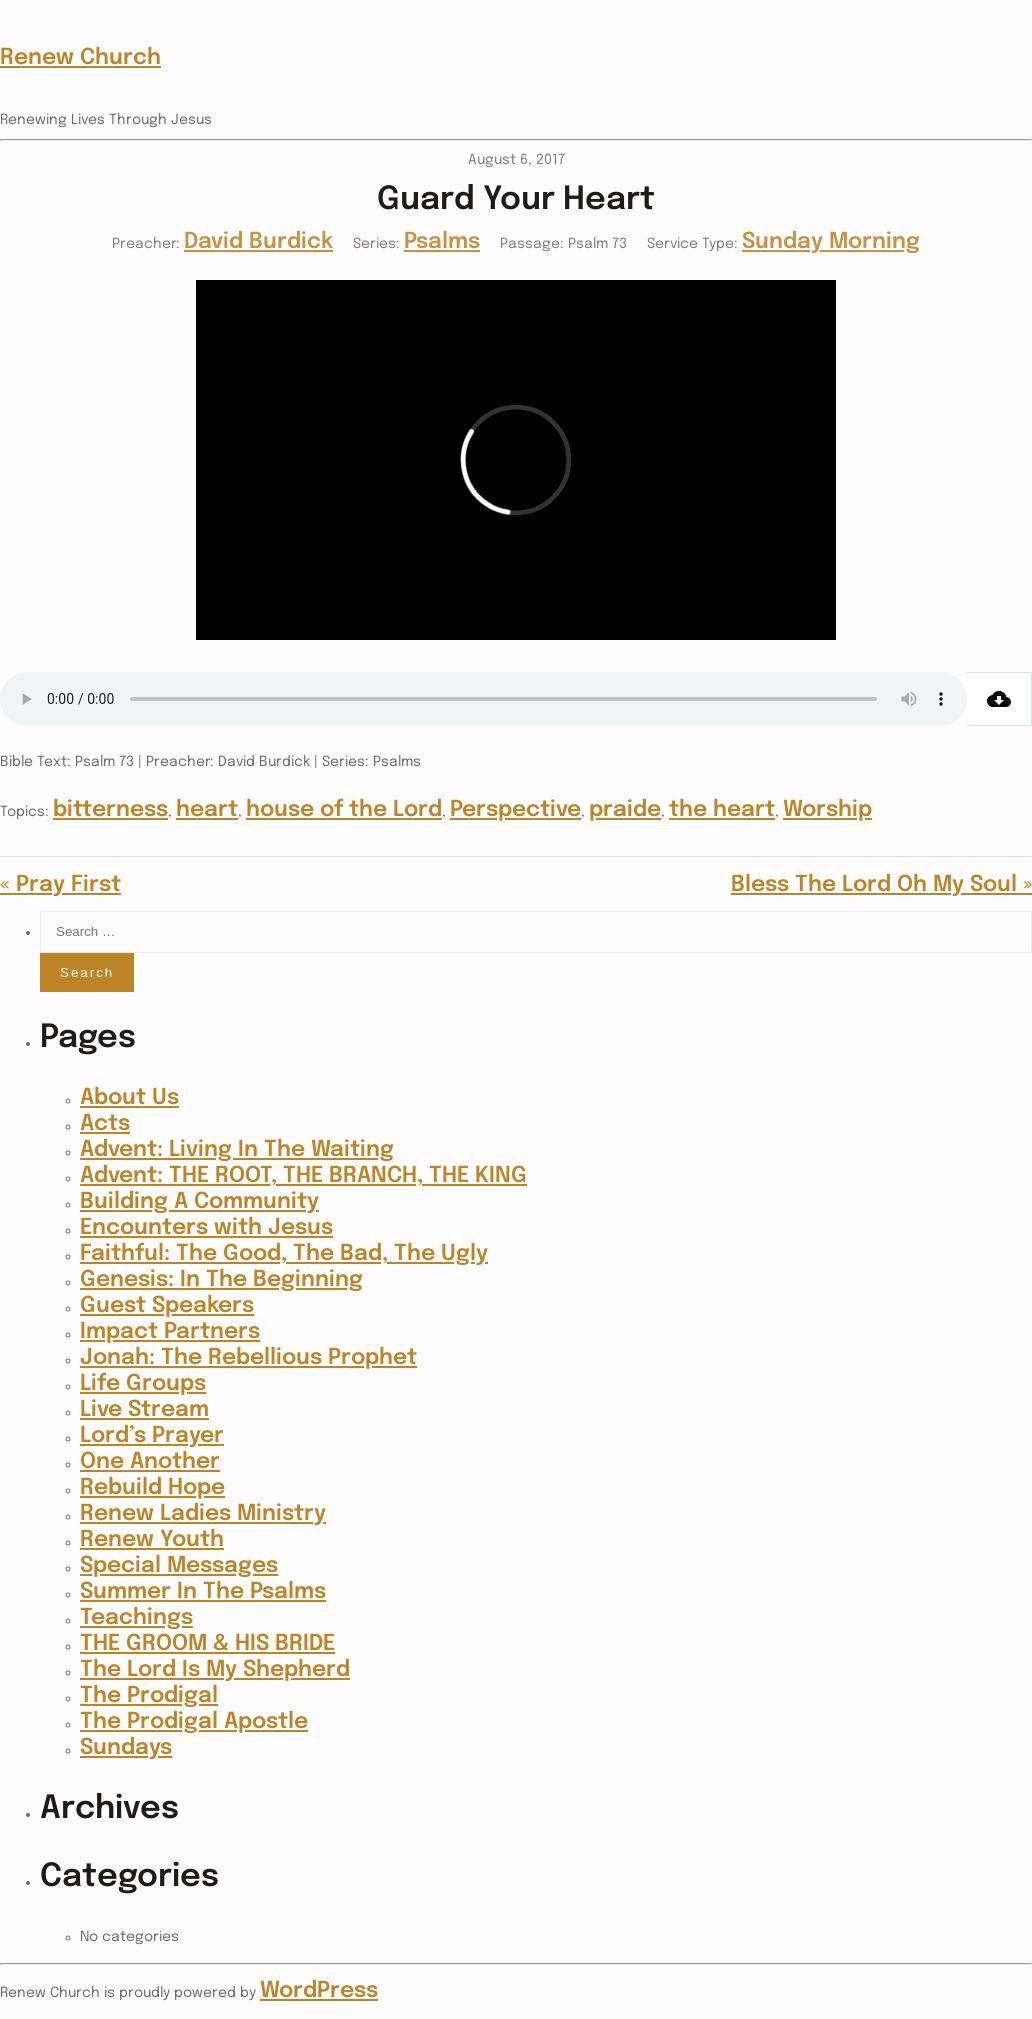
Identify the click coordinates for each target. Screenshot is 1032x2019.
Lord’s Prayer (152, 1436)
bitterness (110, 810)
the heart (722, 810)
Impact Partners (170, 1332)
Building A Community (199, 1202)
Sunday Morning (831, 242)
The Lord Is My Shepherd (215, 1670)
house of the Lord (344, 810)
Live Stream (144, 1410)
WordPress (319, 1991)
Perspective (515, 810)
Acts (105, 1124)
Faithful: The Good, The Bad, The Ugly (284, 1254)
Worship (827, 810)
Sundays (126, 1748)
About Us (129, 1098)
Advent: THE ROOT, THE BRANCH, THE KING (303, 1176)
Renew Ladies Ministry (203, 1514)
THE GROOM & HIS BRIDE (207, 1644)
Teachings (136, 1618)
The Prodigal (149, 1696)
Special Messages (179, 1566)
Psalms (442, 242)
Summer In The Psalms (203, 1592)
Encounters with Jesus (206, 1228)
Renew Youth (152, 1540)
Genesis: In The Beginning (221, 1280)
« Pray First (60, 885)
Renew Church (80, 58)
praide (625, 810)
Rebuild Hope (152, 1488)
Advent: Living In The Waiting (237, 1150)
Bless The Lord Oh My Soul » (881, 885)
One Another (150, 1462)
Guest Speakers (167, 1306)
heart (207, 810)
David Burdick (258, 242)
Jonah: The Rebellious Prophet (248, 1358)
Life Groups (143, 1384)
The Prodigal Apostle (194, 1722)
